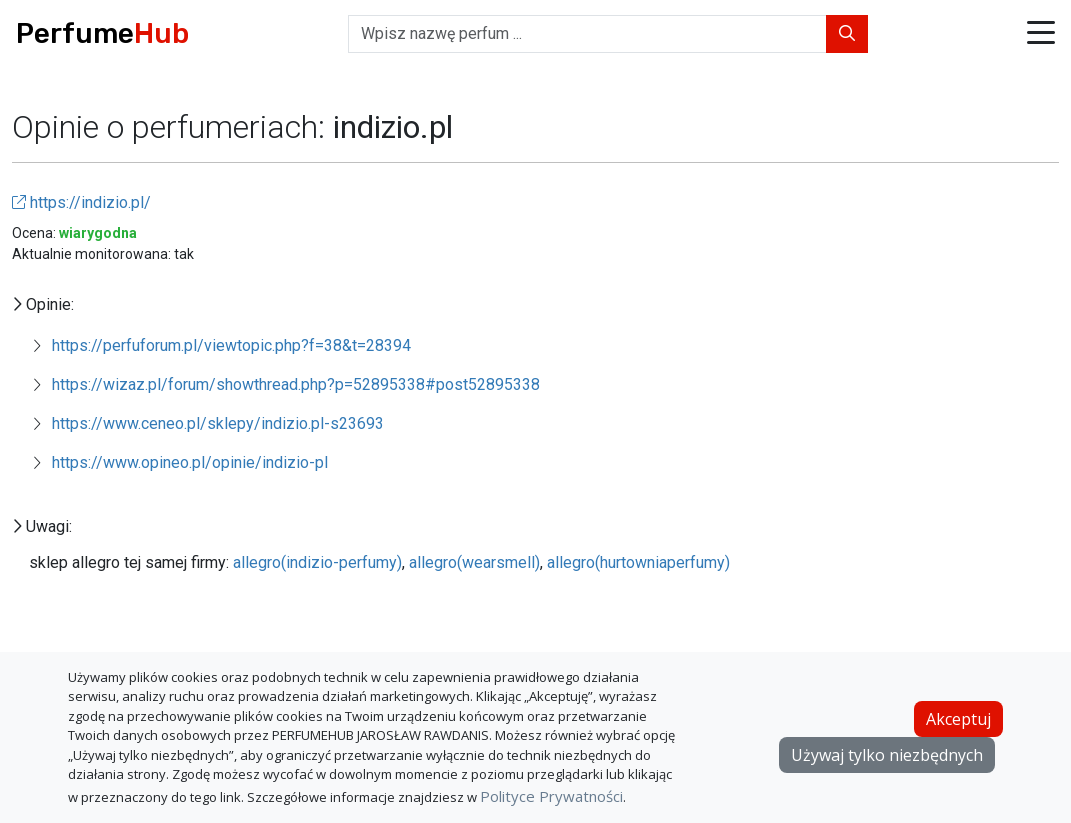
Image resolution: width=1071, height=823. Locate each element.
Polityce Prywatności (551, 796)
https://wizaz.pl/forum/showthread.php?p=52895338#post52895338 (296, 384)
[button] (1041, 34)
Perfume (102, 33)
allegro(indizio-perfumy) (317, 562)
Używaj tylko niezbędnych (887, 755)
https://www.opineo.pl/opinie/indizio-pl (190, 462)
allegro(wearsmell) (474, 562)
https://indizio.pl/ (81, 202)
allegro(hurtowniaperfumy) (638, 562)
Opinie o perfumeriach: (172, 127)
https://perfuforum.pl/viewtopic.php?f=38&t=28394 (231, 345)
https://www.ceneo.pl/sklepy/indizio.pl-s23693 (218, 423)
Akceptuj (958, 719)
